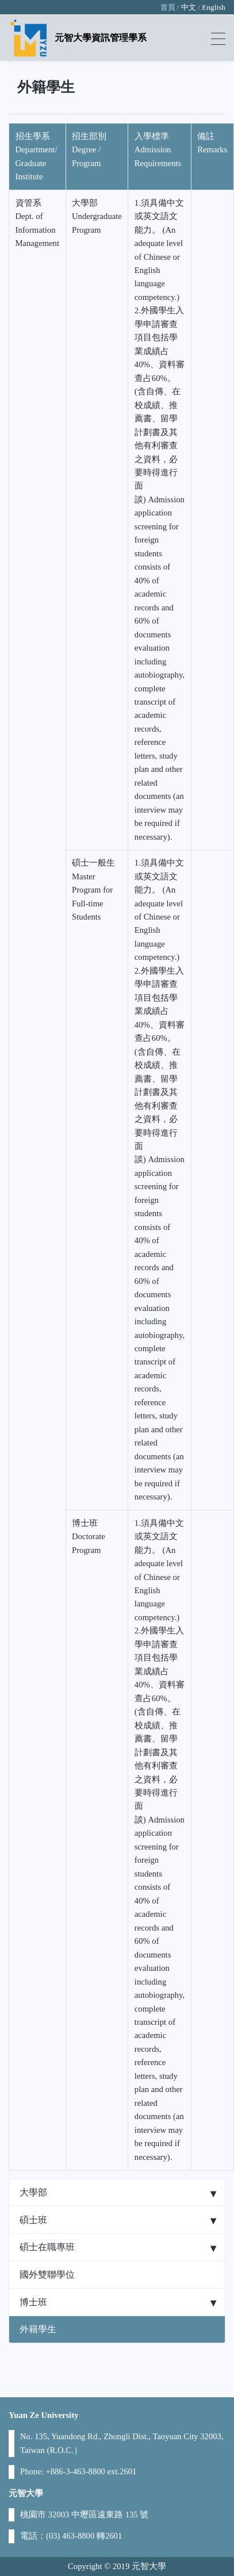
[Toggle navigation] (218, 38)
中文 (188, 7)
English (213, 7)
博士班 (33, 2302)
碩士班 (33, 2220)
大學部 (33, 2192)
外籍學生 (38, 2329)
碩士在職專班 (47, 2247)
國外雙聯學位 (47, 2274)
